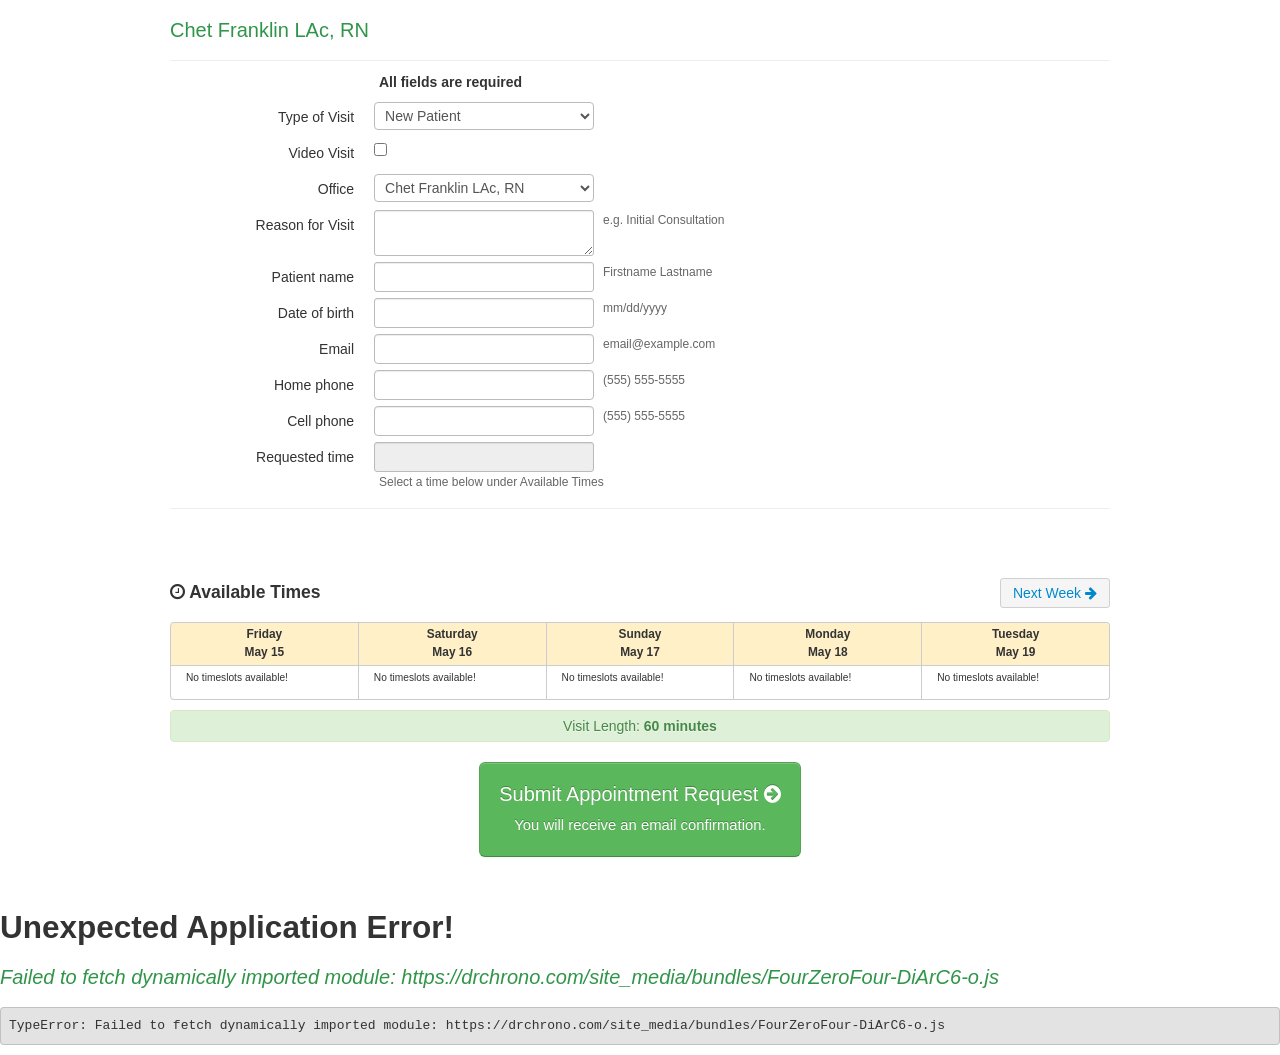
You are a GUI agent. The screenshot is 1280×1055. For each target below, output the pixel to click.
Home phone (314, 385)
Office (336, 189)
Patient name (313, 277)
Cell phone (320, 421)
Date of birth (316, 313)
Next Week (1055, 593)
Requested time (305, 457)
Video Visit (321, 153)
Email (336, 349)
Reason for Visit (305, 225)
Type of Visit (316, 117)
